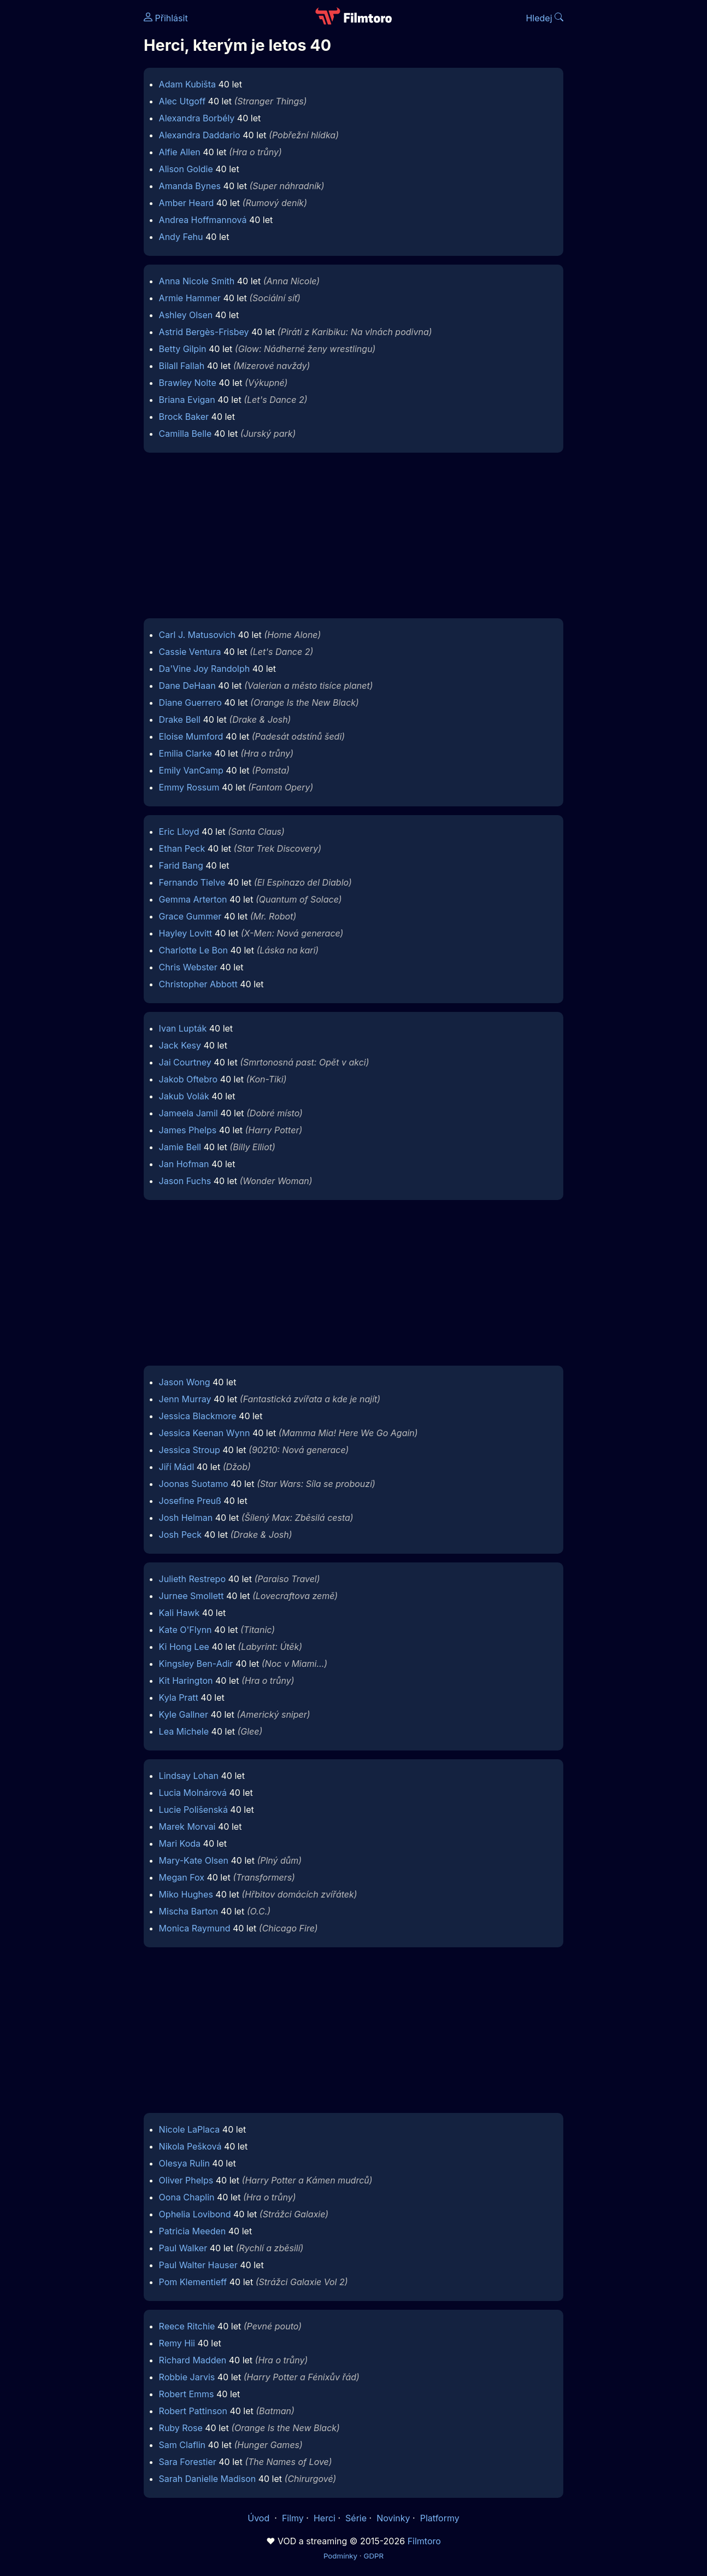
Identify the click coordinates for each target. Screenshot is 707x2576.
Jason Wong (184, 1382)
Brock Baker (184, 416)
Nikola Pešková (190, 2146)
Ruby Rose (181, 2427)
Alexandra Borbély (197, 118)
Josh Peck (180, 1534)
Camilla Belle (185, 433)
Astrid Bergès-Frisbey (204, 331)
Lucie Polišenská (193, 1809)
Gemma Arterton (193, 899)
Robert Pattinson (193, 2410)
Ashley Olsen (186, 314)
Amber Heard (186, 202)
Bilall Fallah (182, 365)
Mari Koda (180, 1843)
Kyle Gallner (183, 1714)
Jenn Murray (185, 1399)
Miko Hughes (186, 1894)
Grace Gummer (190, 916)
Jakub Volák (184, 1096)
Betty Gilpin (183, 348)
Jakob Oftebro (188, 1079)
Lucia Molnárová (193, 1792)
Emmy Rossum (189, 787)
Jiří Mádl (177, 1466)
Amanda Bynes (190, 185)
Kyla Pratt (178, 1697)
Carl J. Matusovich (197, 634)
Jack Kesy (180, 1045)
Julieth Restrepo (192, 1578)
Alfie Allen (180, 152)
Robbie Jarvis (187, 2377)
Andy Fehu (181, 236)
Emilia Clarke (185, 753)
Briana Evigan (187, 399)
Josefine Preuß (190, 1500)
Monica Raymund (195, 1928)
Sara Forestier (187, 2461)
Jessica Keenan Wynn (204, 1432)
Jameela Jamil (188, 1113)
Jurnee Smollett (191, 1595)
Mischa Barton (189, 1911)
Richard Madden (193, 2360)
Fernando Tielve (192, 882)
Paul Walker (183, 2248)
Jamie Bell (180, 1146)
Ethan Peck (182, 848)
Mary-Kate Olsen (193, 1860)
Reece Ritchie (187, 2326)
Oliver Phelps (186, 2180)
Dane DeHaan (187, 685)
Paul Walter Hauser (198, 2264)
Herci (324, 2518)
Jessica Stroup (189, 1449)
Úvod (260, 2518)
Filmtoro (424, 2541)
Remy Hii (177, 2343)
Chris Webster (188, 967)
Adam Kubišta (187, 84)
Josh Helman (186, 1517)
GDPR (373, 2555)
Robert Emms (186, 2393)
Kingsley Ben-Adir (196, 1663)
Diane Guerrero (190, 702)
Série (356, 2518)
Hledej (544, 18)
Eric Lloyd (179, 831)
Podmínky (340, 2555)
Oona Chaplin (187, 2197)
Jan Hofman (184, 1163)
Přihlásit (166, 18)
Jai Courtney (185, 1062)
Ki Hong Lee (184, 1646)
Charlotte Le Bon (193, 950)
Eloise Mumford (191, 736)
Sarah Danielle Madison (207, 2478)
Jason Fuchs (185, 1180)
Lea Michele (184, 1731)
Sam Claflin (182, 2444)
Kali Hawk (179, 1612)
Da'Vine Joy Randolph (204, 668)
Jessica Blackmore (198, 1415)
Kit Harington (186, 1680)
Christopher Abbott (198, 984)
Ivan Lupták (183, 1028)
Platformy (439, 2518)
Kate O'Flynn (185, 1629)
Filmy (293, 2518)
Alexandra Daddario (199, 135)
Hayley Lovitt (186, 933)
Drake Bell (180, 719)
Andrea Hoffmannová (203, 219)
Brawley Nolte (187, 382)
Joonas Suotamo (193, 1483)
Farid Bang (181, 865)
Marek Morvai (187, 1826)
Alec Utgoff (182, 101)
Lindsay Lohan (189, 1775)
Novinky (393, 2518)
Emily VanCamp (191, 770)
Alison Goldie (186, 168)
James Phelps (188, 1130)
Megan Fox (181, 1877)
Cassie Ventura (190, 651)
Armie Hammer (190, 297)
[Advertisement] (353, 538)
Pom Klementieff (193, 2281)
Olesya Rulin (184, 2163)
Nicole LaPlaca (189, 2129)
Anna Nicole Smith (197, 281)
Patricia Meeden (192, 2231)
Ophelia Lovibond (195, 2214)
